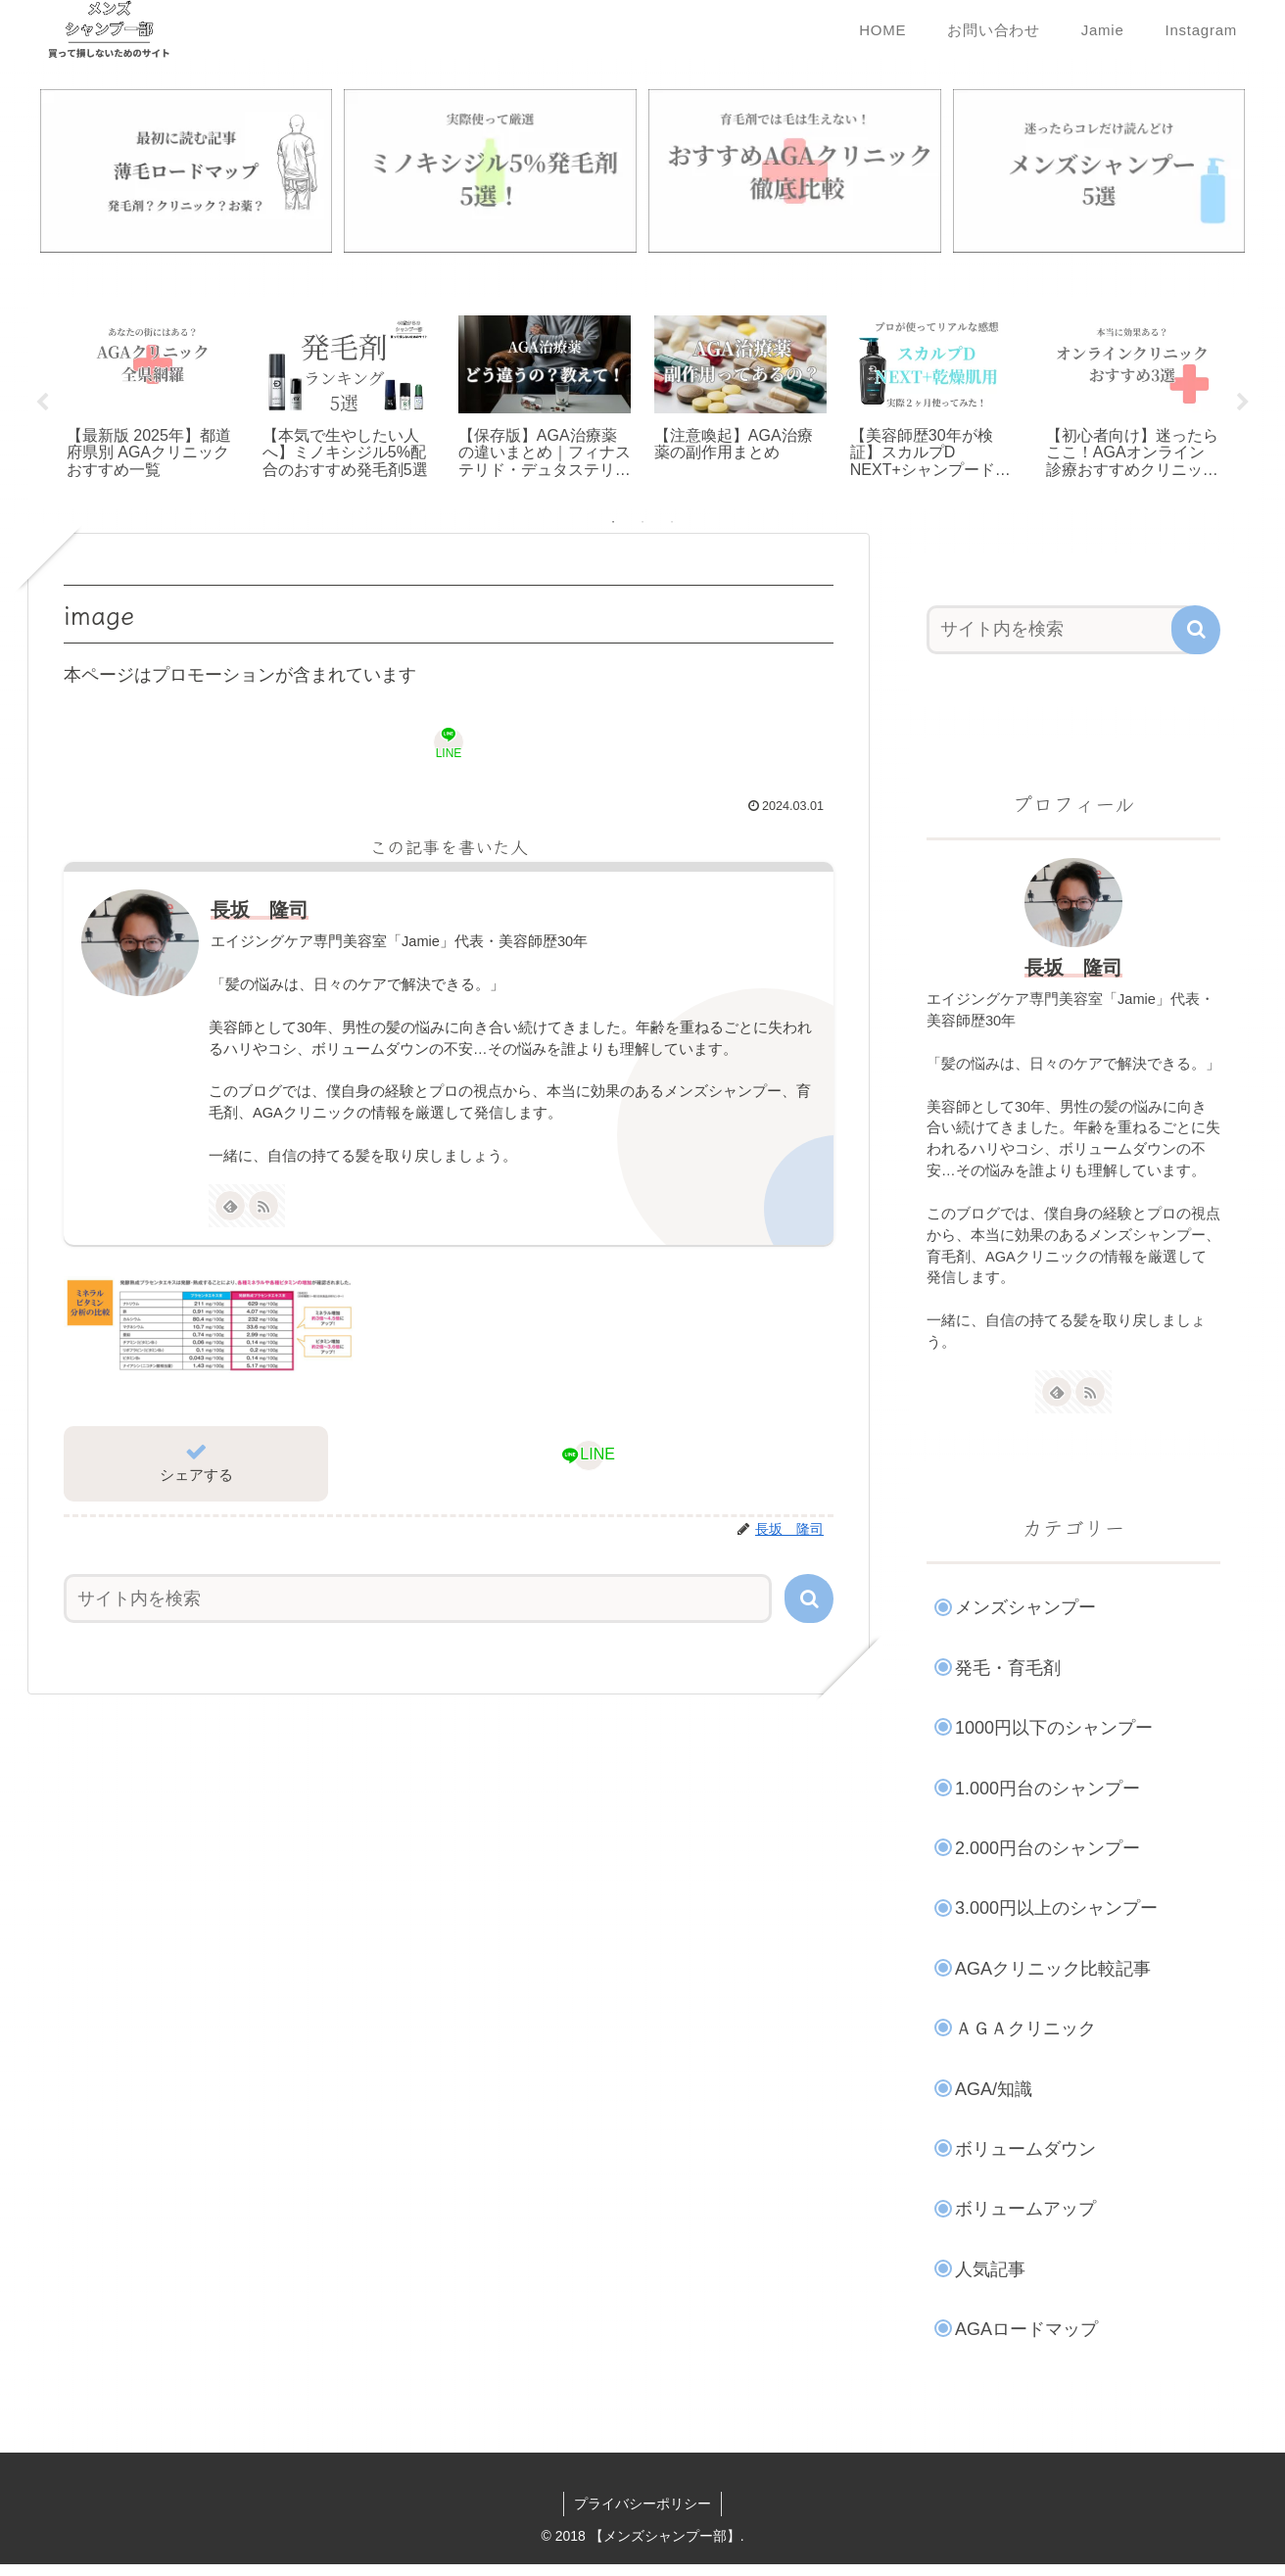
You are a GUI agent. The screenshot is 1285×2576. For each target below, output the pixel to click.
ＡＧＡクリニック (1025, 2030)
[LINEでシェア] (448, 744)
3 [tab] (672, 524)
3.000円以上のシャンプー (1056, 1911)
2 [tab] (642, 524)
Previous (42, 404)
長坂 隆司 (260, 912)
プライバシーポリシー (642, 2505)
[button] (809, 1600)
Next (1243, 404)
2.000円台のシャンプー (1047, 1850)
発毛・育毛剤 (1008, 1670)
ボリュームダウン (1025, 2151)
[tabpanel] (153, 401)
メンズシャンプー (1025, 1610)
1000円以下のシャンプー (1054, 1730)
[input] (418, 1600)
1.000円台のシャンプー (1047, 1790)
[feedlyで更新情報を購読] (230, 1207)
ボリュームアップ (1025, 2210)
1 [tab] (613, 524)
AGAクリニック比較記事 (1053, 1970)
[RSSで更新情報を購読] (263, 1207)
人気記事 (990, 2271)
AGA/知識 (993, 2091)
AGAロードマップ (1026, 2331)
